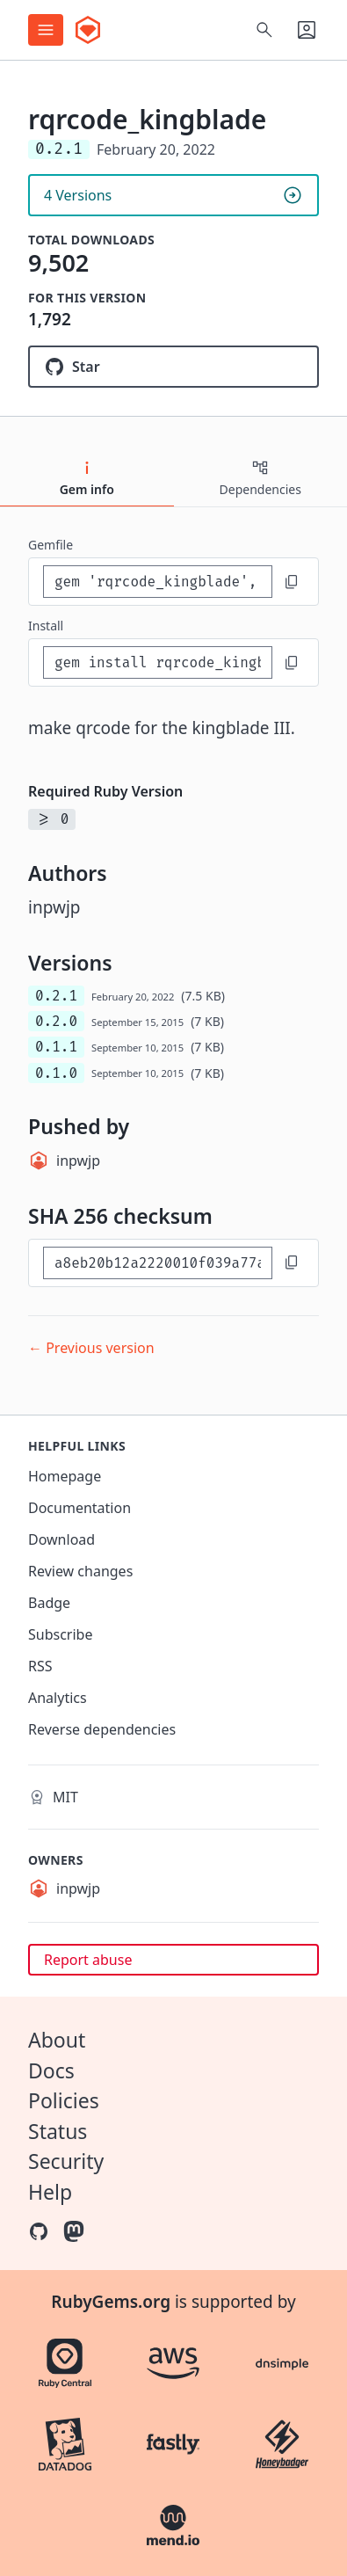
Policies (63, 2100)
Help (50, 2192)
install (45, 625)
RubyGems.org (110, 2301)
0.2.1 (56, 995)
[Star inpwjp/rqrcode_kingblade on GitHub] (173, 366)
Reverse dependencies (102, 1729)
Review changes (80, 1571)
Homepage (64, 1476)
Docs (51, 2070)
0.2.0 (56, 1021)
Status (57, 2131)
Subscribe (60, 1634)
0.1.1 (56, 1046)
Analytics (57, 1697)
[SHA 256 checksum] (157, 1263)
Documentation (79, 1507)
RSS (40, 1666)
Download (61, 1539)
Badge (49, 1602)
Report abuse (88, 1959)
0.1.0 (56, 1073)
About (56, 2040)
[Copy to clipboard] (291, 582)
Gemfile (50, 544)
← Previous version (91, 1347)
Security (66, 2161)
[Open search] (264, 30)
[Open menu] (45, 30)
